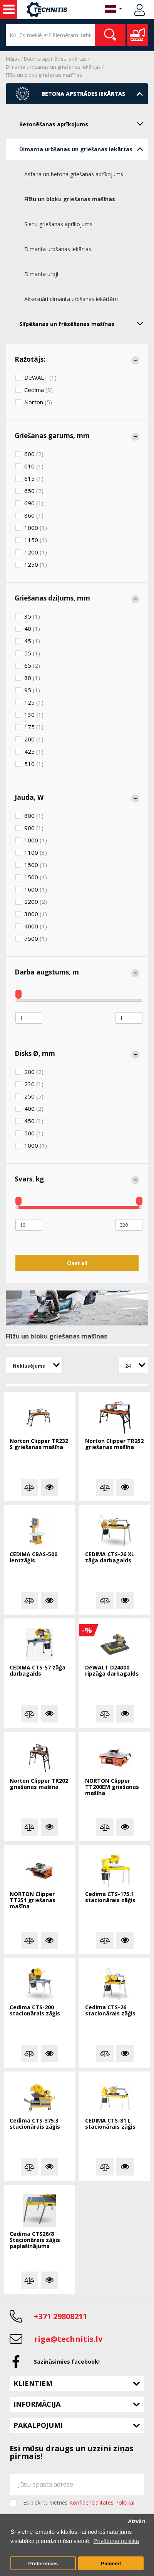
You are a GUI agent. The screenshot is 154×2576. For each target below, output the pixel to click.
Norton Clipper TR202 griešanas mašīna (39, 1784)
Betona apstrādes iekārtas (55, 58)
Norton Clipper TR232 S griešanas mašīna (39, 1444)
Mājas (13, 58)
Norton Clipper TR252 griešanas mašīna (114, 1444)
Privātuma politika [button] (116, 2541)
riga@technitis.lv (68, 2339)
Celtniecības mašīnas (9, 9)
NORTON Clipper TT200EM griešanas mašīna (112, 1787)
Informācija (36, 2404)
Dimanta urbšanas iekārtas (57, 249)
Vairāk (49, 1487)
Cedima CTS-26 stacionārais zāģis (110, 2010)
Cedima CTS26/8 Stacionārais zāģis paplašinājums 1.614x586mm (35, 2240)
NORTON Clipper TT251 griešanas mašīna (32, 1900)
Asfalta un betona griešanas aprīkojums (73, 174)
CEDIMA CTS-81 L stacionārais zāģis (110, 2124)
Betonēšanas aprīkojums (83, 124)
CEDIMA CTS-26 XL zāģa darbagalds (109, 1557)
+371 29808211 (60, 2316)
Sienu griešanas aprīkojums (58, 224)
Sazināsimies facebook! (67, 2361)
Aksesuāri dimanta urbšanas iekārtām (71, 299)
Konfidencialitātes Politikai (101, 2502)
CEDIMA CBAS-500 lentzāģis (33, 1557)
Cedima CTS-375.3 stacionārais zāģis (35, 2124)
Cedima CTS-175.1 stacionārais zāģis (110, 1897)
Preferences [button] (43, 2563)
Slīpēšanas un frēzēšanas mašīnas (83, 323)
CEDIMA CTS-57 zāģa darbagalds (37, 1670)
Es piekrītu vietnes (78, 2502)
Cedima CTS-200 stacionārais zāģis (35, 2010)
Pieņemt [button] (111, 2563)
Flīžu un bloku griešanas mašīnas (44, 74)
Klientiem (32, 2383)
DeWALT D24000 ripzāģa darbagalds (112, 1670)
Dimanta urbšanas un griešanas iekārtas (53, 66)
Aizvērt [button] (136, 2521)
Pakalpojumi (38, 2425)
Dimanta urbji (41, 274)
